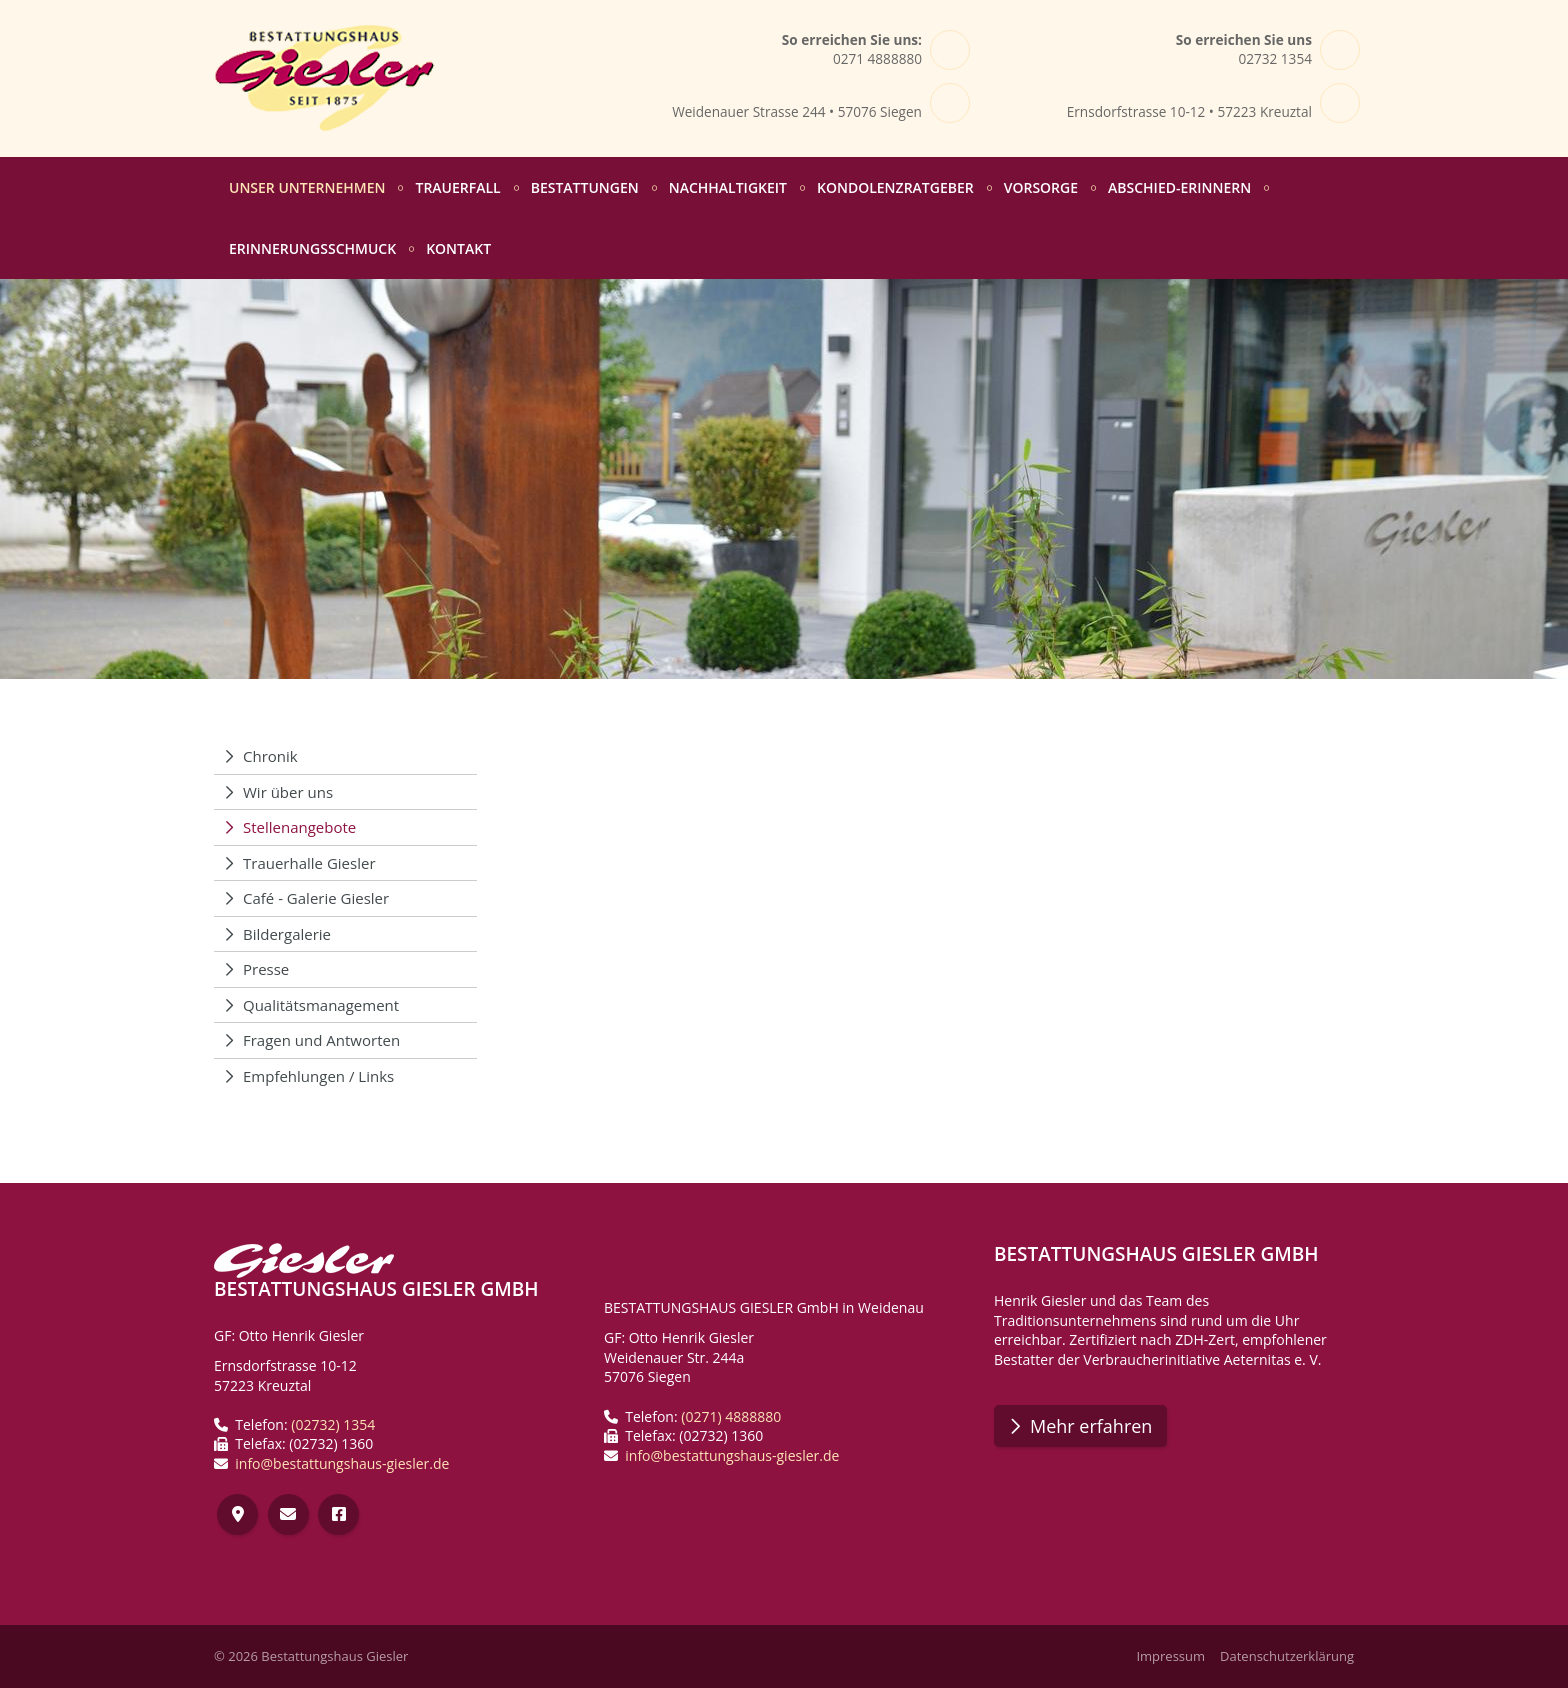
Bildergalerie (287, 934)
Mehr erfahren (1091, 1426)
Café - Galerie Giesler (316, 898)
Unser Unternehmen (307, 187)
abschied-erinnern (1179, 187)
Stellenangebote (299, 827)
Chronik (270, 756)
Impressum (1170, 1656)
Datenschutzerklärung (1287, 1656)
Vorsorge (1041, 187)
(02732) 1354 (333, 1424)
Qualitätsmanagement (321, 1005)
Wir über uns (288, 792)
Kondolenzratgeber (895, 187)
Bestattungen (585, 187)
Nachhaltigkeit (728, 187)
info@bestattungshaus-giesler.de (342, 1463)
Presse (266, 969)
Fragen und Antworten (321, 1040)
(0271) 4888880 (731, 1416)
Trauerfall (457, 187)
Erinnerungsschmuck (312, 248)
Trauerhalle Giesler (309, 863)
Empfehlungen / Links (318, 1076)
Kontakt (458, 248)
